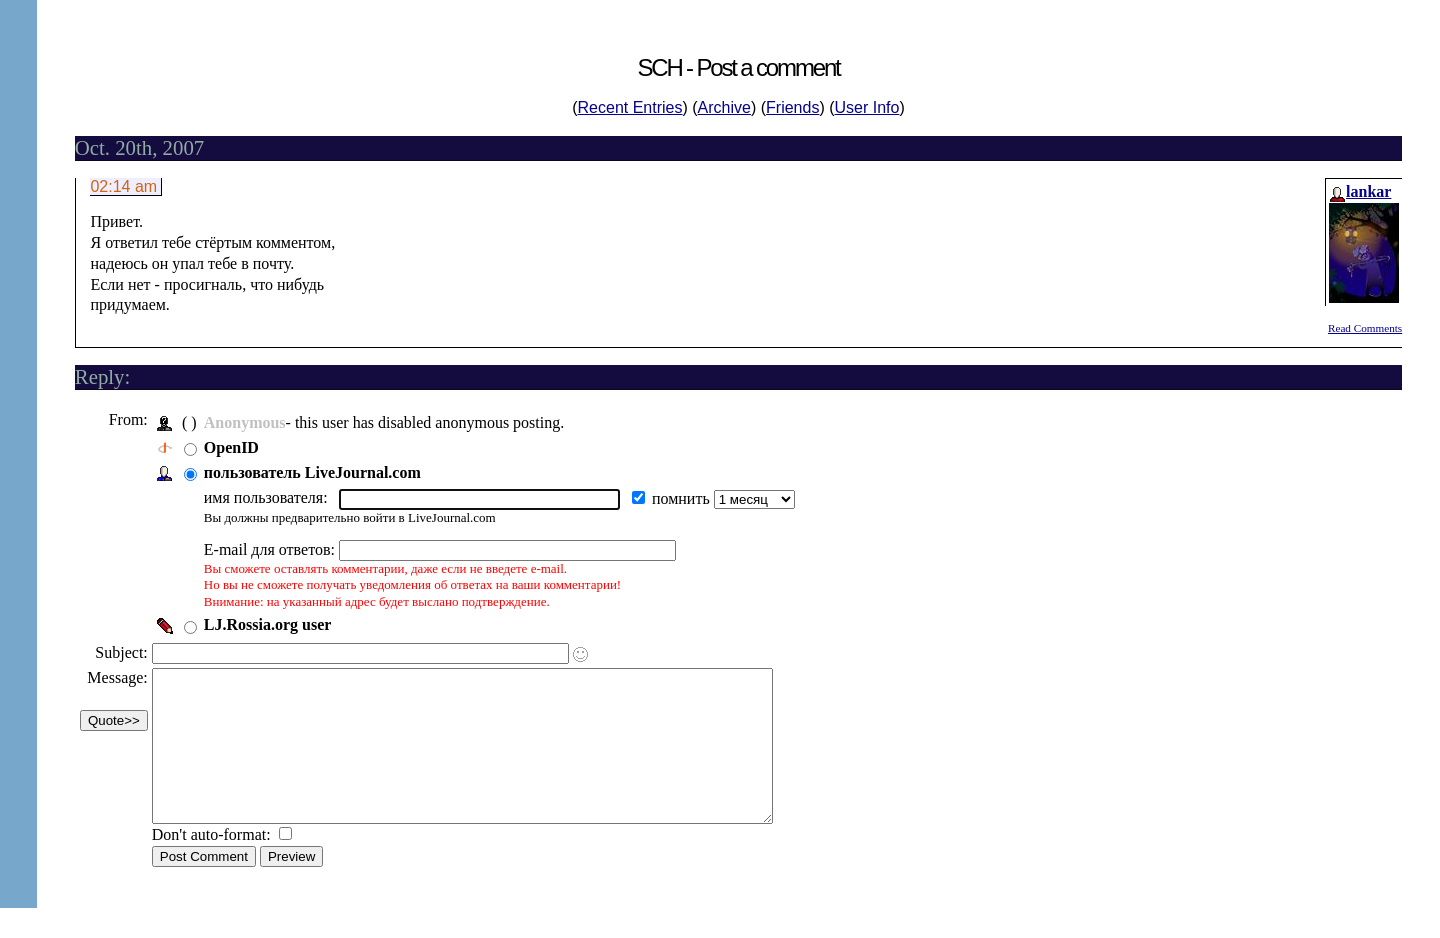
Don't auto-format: (218, 864)
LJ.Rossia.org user (273, 624)
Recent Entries (630, 107)
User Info (867, 107)
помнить (688, 498)
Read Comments (1365, 328)
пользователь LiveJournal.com (317, 472)
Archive (724, 107)
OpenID (236, 447)
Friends (792, 107)
